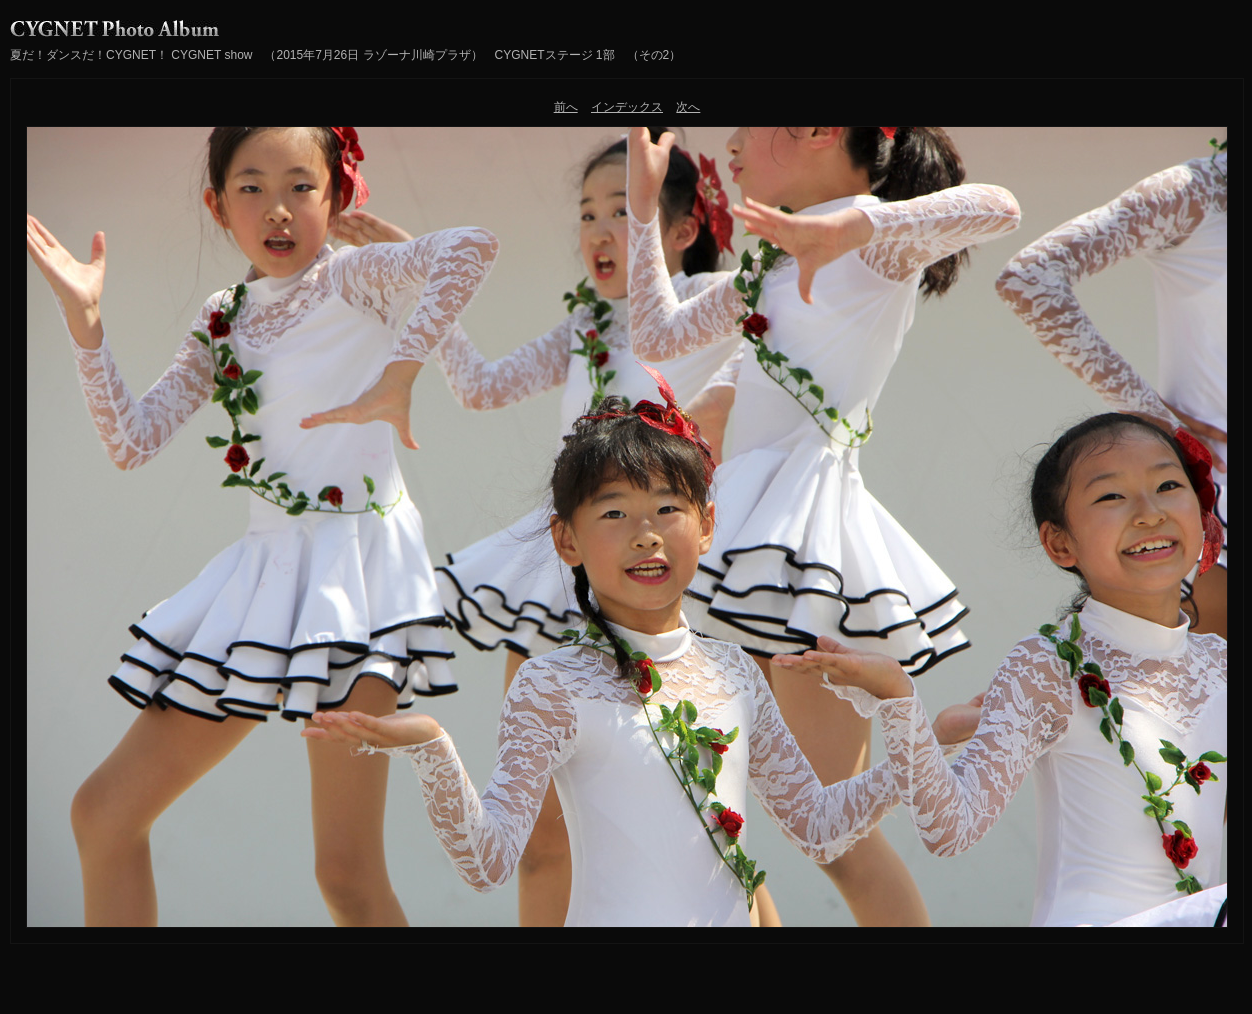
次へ (688, 107)
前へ (566, 107)
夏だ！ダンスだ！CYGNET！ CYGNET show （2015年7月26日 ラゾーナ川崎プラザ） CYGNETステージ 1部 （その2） (345, 55)
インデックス (627, 107)
